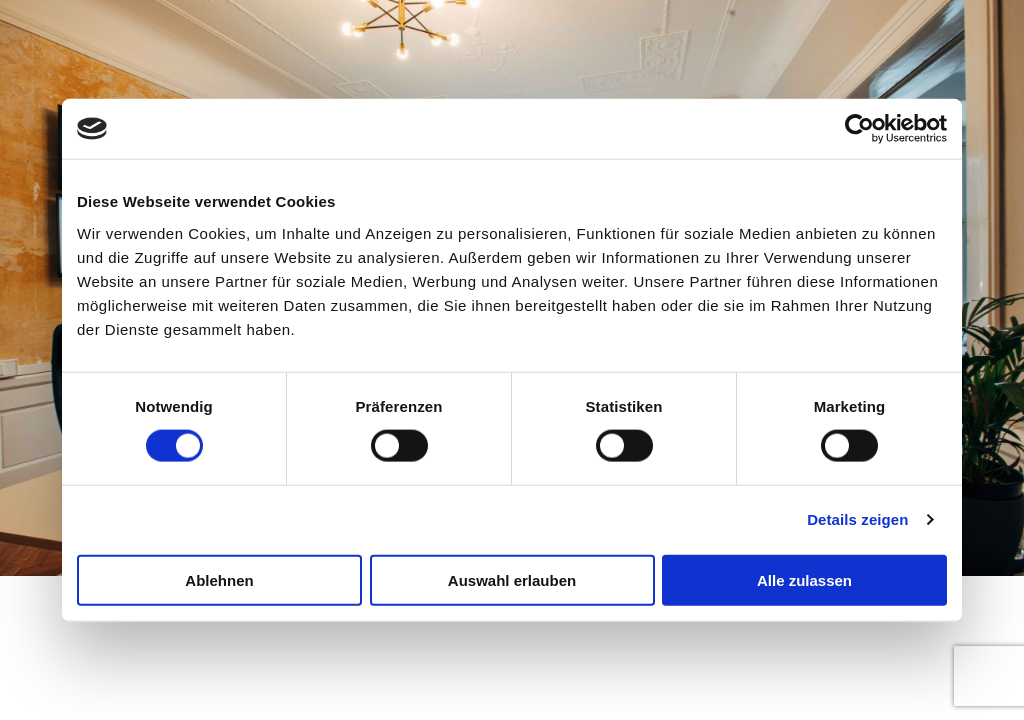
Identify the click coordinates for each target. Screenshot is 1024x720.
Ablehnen (219, 579)
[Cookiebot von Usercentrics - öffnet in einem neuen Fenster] (859, 129)
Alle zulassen (804, 579)
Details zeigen (857, 519)
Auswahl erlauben (512, 579)
